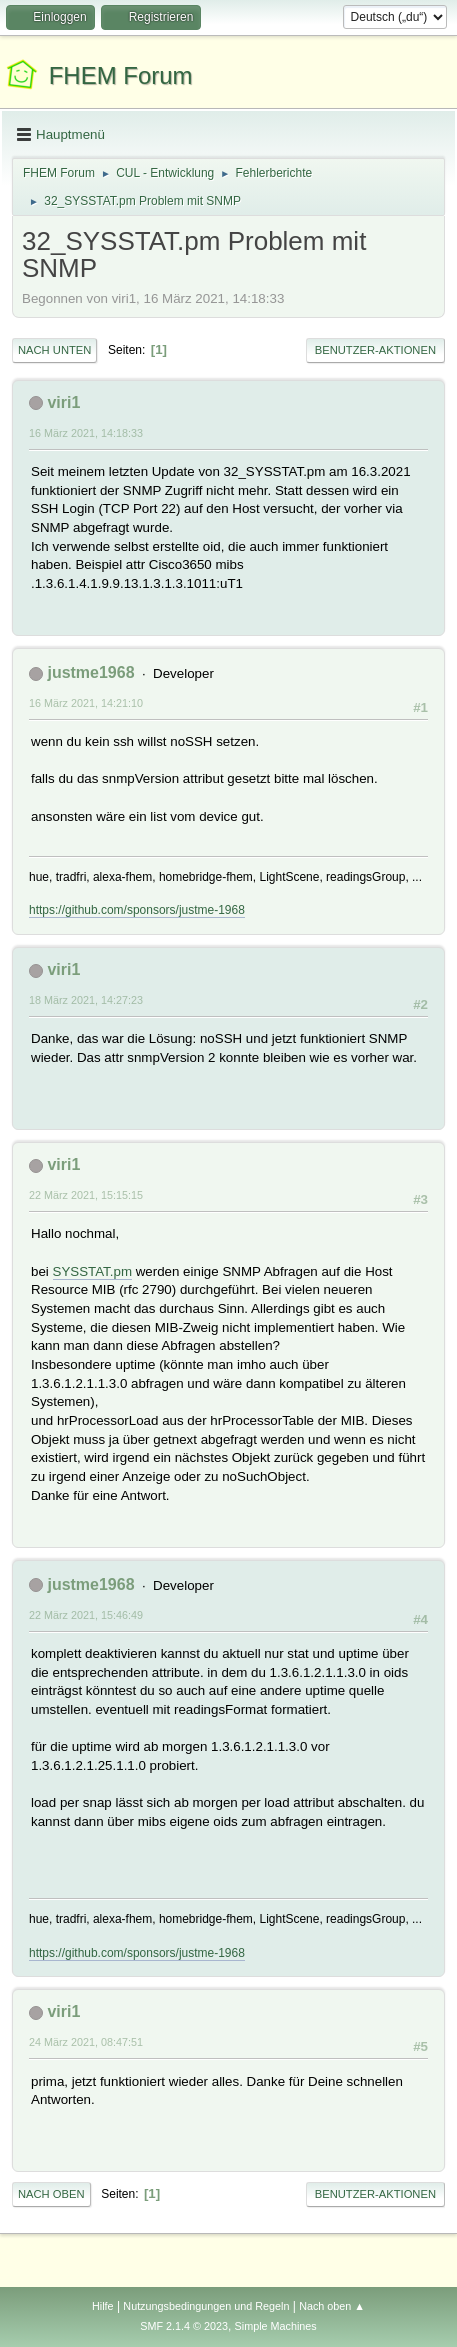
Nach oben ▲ (332, 2306)
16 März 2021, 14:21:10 (86, 703)
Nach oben (51, 2194)
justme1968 (90, 672)
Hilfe (103, 2306)
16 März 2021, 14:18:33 (86, 433)
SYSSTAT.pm (93, 1271)
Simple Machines (276, 2326)
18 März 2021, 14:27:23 (86, 1000)
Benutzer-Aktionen (375, 350)
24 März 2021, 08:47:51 (86, 2042)
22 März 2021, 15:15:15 (86, 1195)
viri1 (63, 402)
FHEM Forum (121, 75)
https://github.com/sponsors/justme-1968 (137, 910)
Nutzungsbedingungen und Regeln (206, 2306)
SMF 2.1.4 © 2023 (184, 2326)
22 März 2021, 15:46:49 (86, 1615)
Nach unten (54, 350)
